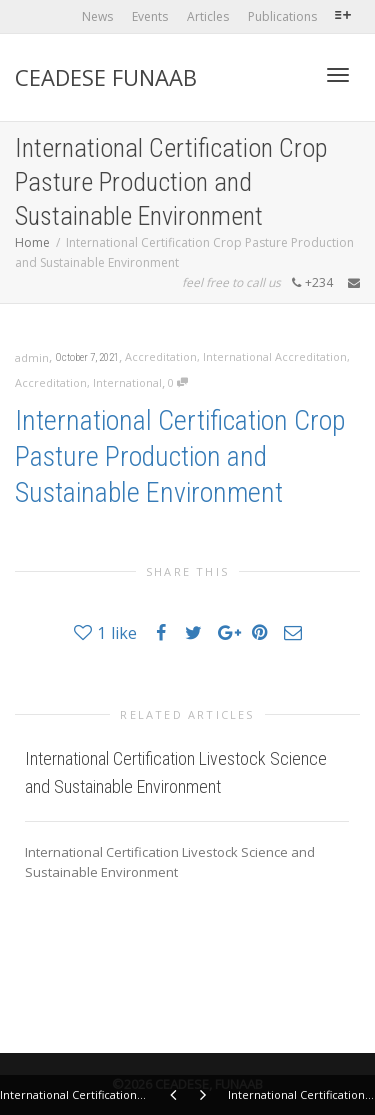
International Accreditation (275, 356)
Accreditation (161, 356)
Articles (208, 16)
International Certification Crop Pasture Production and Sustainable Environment (180, 456)
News (97, 16)
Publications (282, 16)
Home (32, 242)
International (127, 382)
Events (150, 16)
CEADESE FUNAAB (106, 77)
